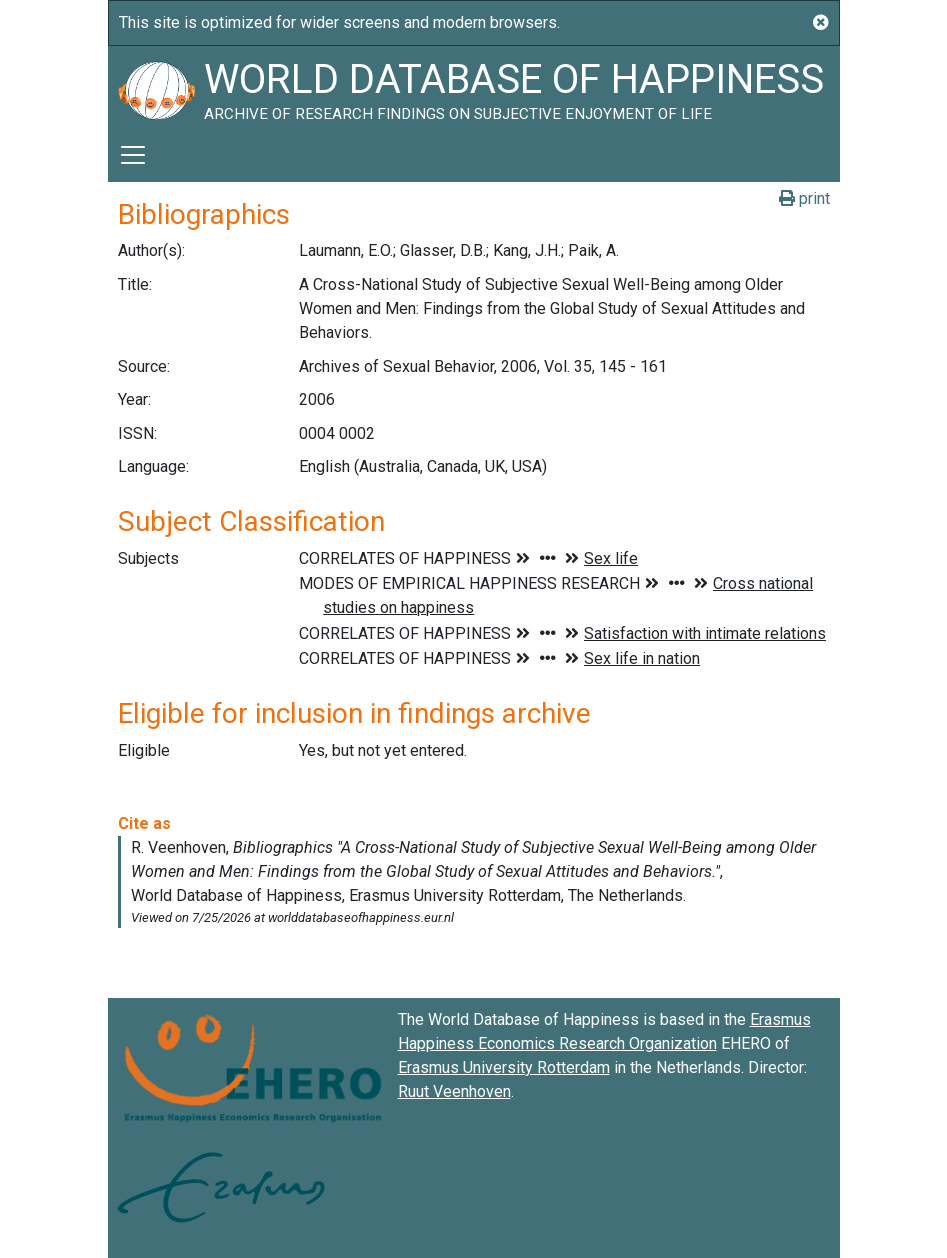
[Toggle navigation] (133, 155)
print (804, 198)
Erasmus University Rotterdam (504, 1067)
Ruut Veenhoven (454, 1091)
